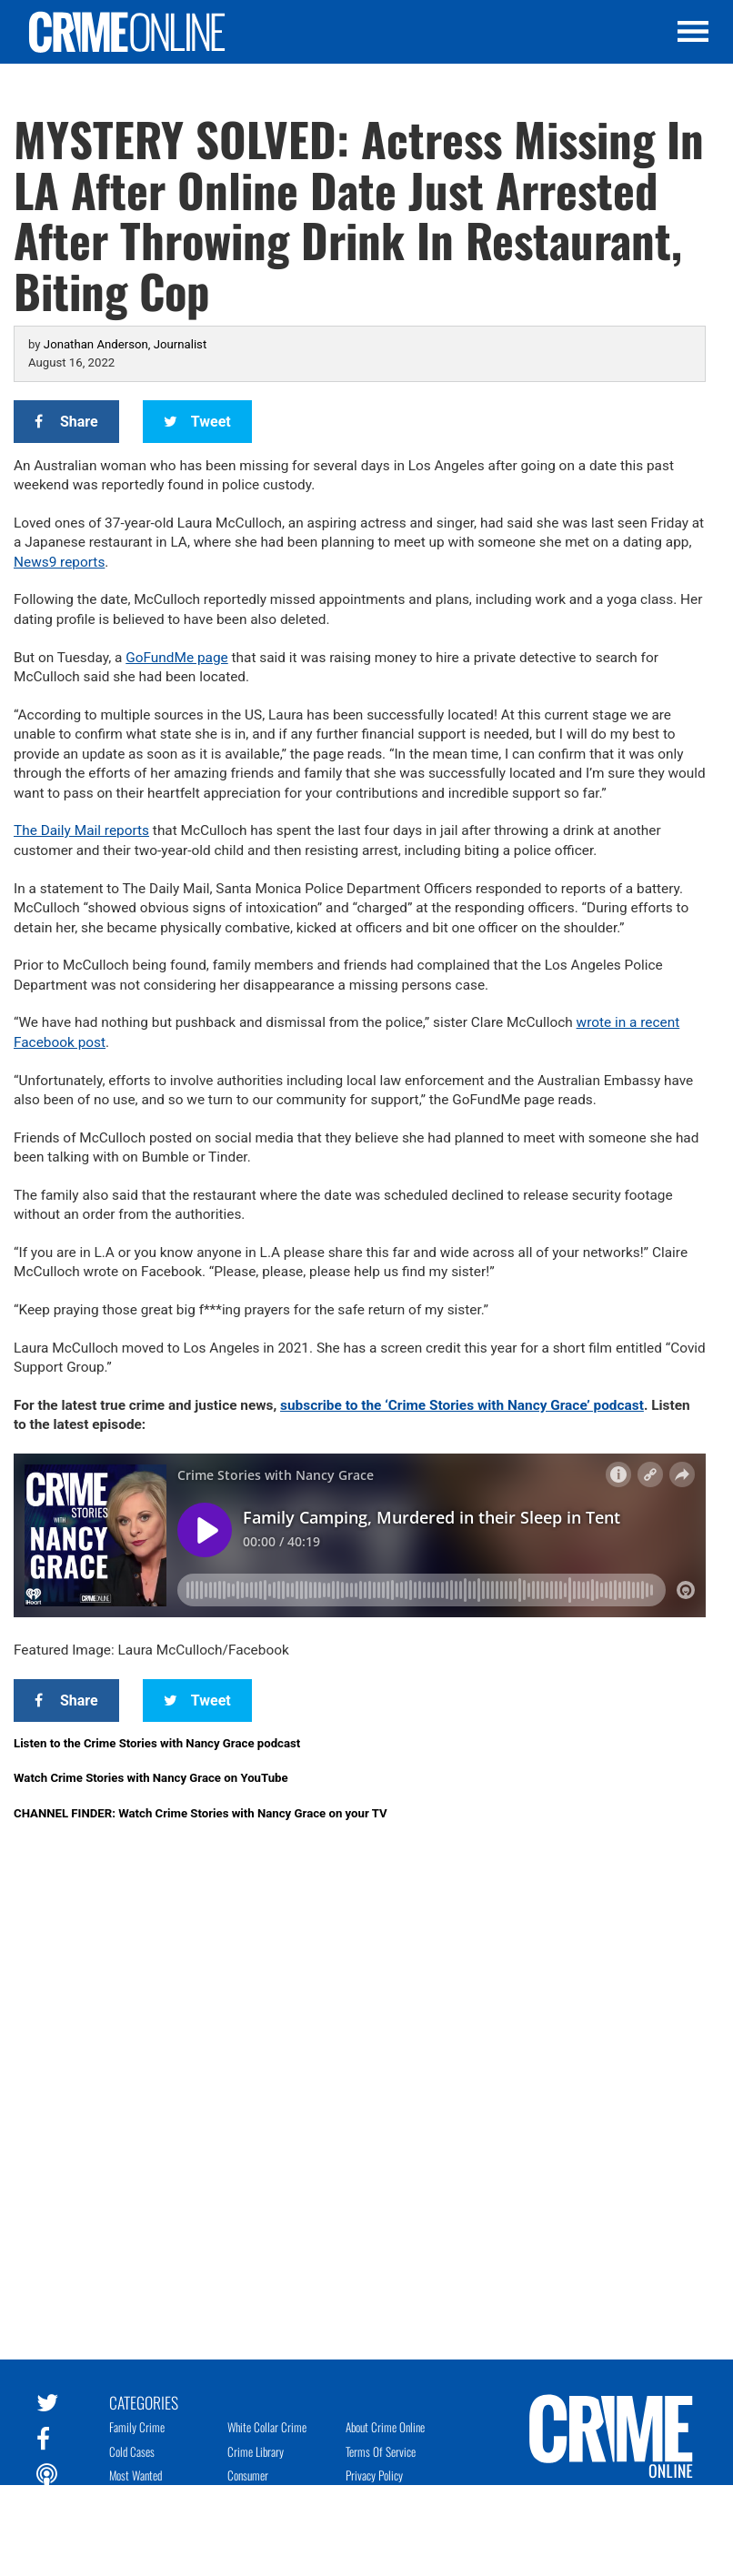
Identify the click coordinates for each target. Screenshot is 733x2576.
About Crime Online (385, 2427)
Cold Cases (132, 2451)
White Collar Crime (266, 2427)
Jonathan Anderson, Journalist (125, 344)
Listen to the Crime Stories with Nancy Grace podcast (157, 1743)
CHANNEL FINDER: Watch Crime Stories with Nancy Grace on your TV (200, 1813)
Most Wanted (135, 2475)
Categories (143, 2401)
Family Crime (137, 2427)
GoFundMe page (177, 657)
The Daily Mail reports (81, 830)
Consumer (247, 2475)
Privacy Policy (374, 2475)
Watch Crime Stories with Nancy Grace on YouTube (151, 1778)
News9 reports (59, 562)
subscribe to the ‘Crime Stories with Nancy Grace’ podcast (462, 1405)
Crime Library (255, 2451)
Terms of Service (381, 2451)
